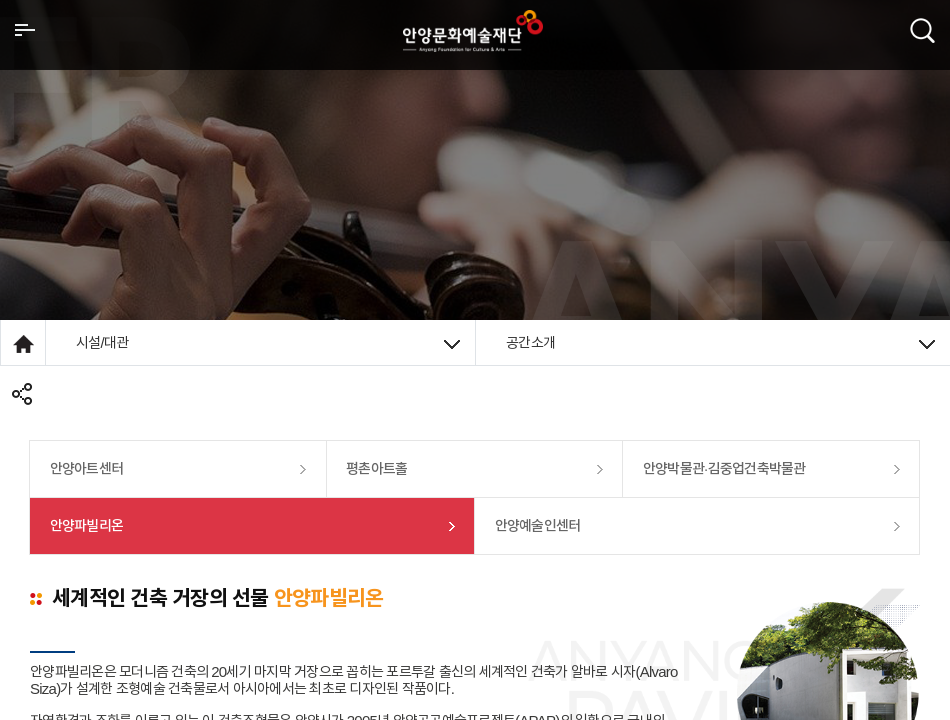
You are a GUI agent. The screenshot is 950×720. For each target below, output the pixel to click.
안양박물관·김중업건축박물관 (724, 468)
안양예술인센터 (538, 525)
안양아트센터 (87, 468)
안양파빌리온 (87, 525)
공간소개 (720, 342)
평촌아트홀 (376, 468)
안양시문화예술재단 (473, 31)
